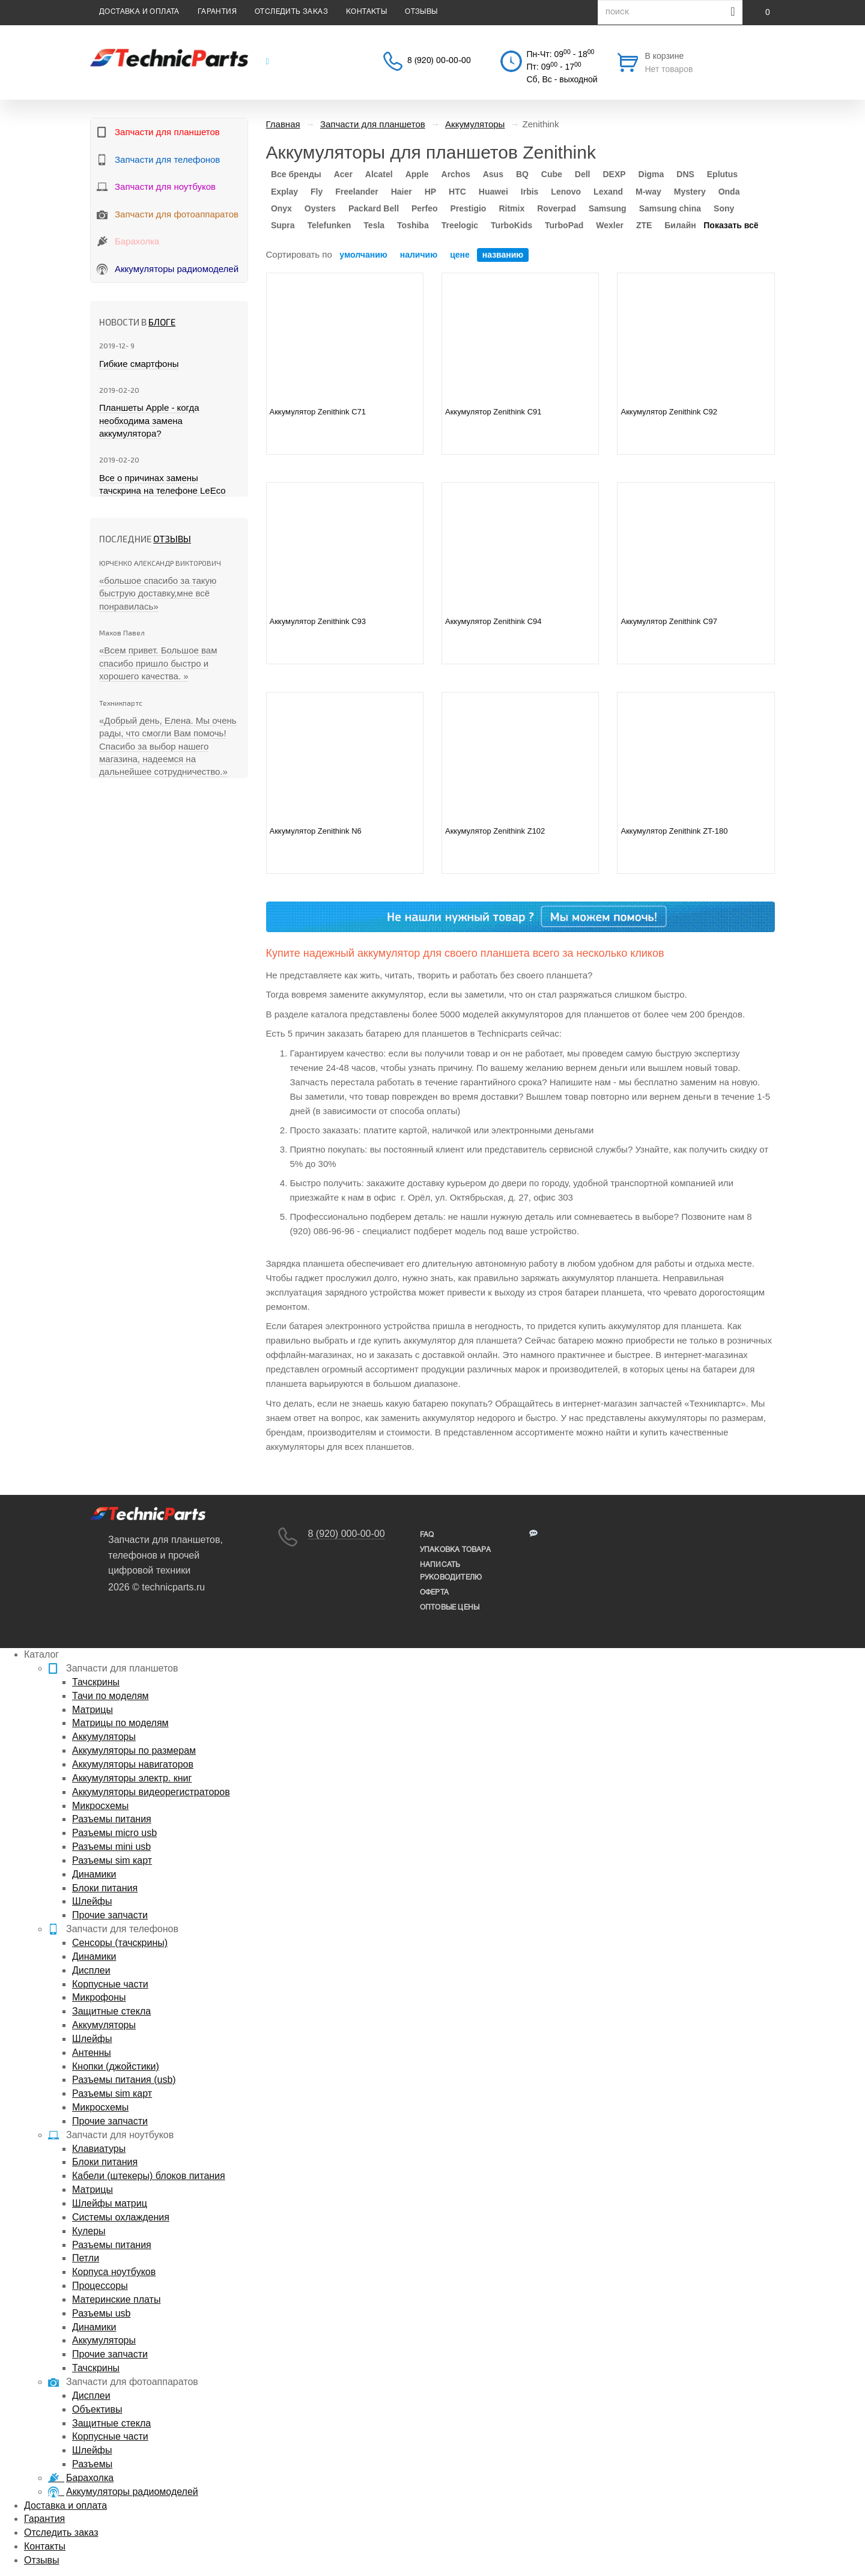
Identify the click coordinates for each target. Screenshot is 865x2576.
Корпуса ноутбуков (114, 2272)
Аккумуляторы (104, 1737)
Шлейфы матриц (109, 2203)
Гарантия (217, 11)
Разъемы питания (111, 1819)
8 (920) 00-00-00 (439, 61)
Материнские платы (116, 2299)
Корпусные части (110, 1984)
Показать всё (730, 225)
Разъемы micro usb (114, 1833)
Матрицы (92, 1710)
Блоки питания (105, 1888)
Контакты (366, 11)
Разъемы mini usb (111, 1846)
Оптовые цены (449, 1607)
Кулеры (89, 2231)
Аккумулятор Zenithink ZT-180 (674, 830)
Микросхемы (100, 1806)
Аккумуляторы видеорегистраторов (151, 1792)
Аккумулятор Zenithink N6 (316, 830)
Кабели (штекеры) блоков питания (148, 2176)
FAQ (427, 1535)
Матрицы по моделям (120, 1723)
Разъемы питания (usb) (124, 2079)
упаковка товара (455, 1550)
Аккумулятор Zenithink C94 (493, 621)
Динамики (94, 1874)
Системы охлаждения (120, 2217)
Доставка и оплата (139, 11)
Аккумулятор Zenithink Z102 (495, 830)
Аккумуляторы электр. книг (132, 1778)
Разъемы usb (101, 2313)
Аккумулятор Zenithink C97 (669, 621)
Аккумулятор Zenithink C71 (318, 411)
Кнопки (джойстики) (115, 2066)
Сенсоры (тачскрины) (120, 1943)
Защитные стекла (111, 2011)
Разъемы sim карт (112, 1860)
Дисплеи (91, 1970)
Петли (85, 2258)
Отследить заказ (291, 11)
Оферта (434, 1592)
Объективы (97, 2409)
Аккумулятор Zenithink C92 (669, 411)
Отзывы (421, 11)
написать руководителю (451, 1571)
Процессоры (100, 2286)
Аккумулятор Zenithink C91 (493, 411)
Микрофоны (99, 1997)
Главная (283, 124)
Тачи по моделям (110, 1696)
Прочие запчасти (110, 1915)
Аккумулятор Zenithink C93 (318, 621)
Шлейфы (92, 1901)
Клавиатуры (99, 2149)
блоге (161, 322)
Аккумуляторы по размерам (134, 1750)
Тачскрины (96, 1682)
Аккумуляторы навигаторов (132, 1764)
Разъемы (92, 2464)
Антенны (91, 2052)
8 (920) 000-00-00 (346, 1534)
